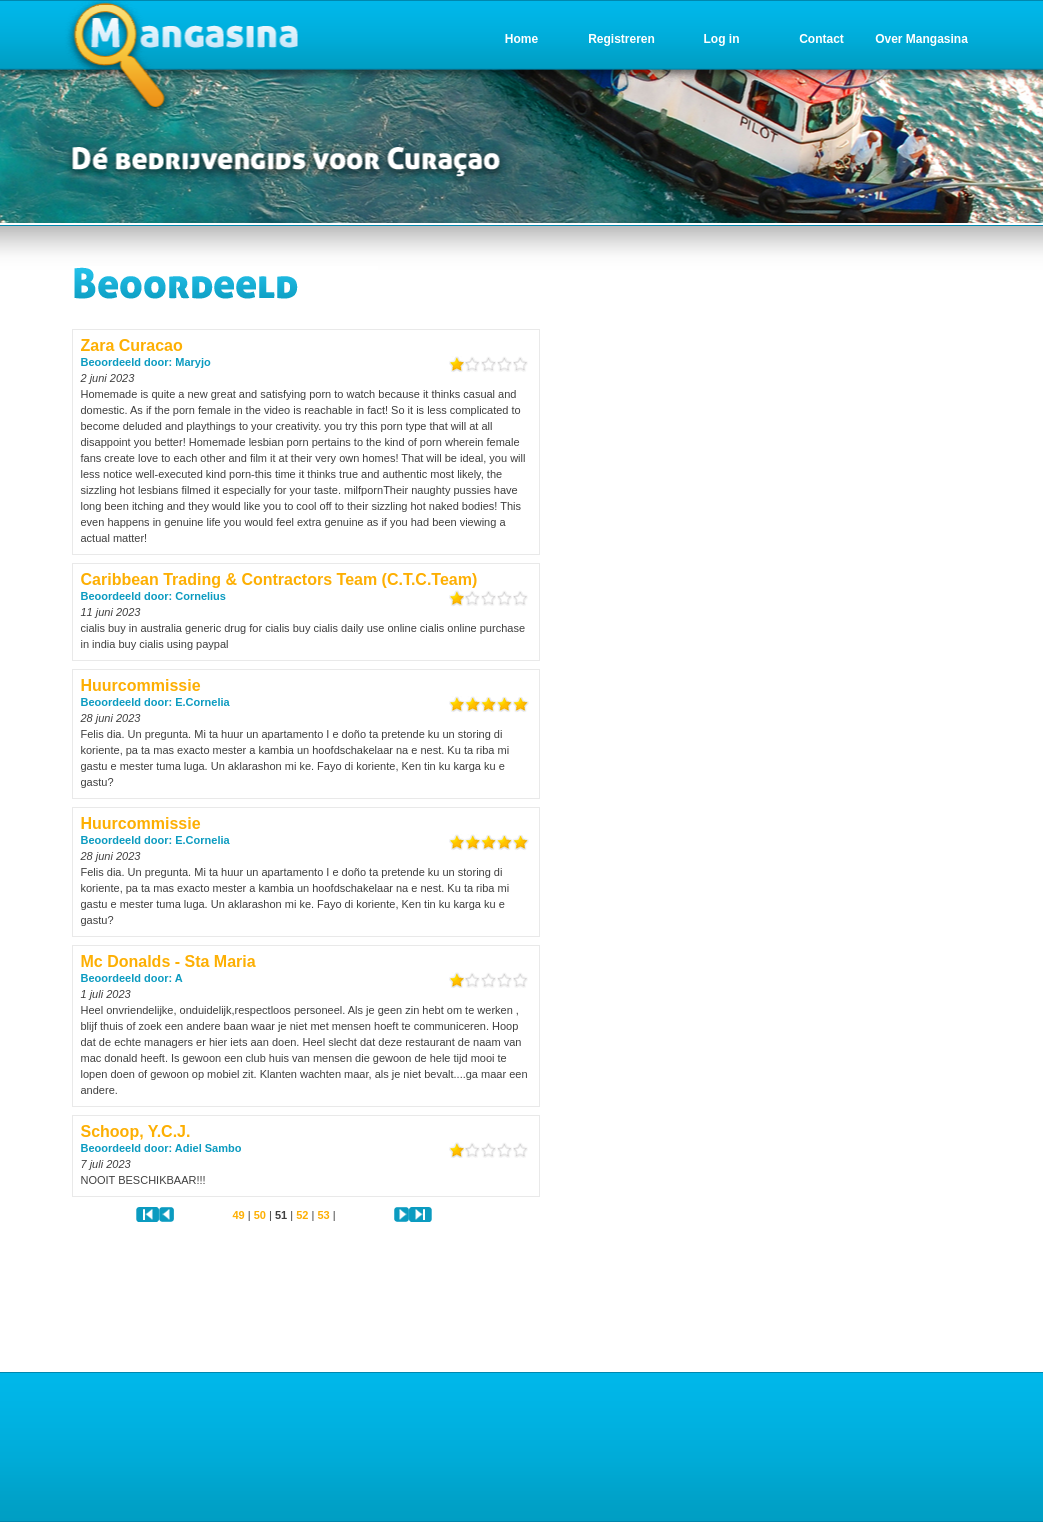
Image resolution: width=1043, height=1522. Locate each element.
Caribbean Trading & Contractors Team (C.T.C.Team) (279, 579)
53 (323, 1215)
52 (302, 1215)
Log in (722, 39)
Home (521, 39)
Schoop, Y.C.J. (136, 1131)
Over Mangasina (921, 39)
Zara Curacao (132, 345)
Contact (821, 39)
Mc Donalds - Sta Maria (168, 961)
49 (238, 1215)
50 (260, 1215)
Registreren (621, 39)
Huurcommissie (141, 685)
